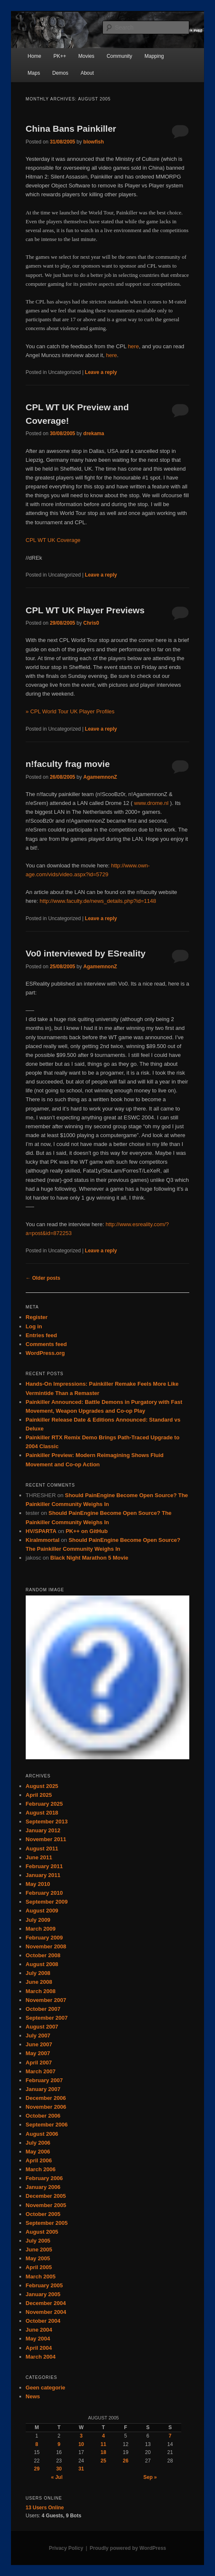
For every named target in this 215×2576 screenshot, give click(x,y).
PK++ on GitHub (87, 1531)
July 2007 (38, 2035)
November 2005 (46, 2205)
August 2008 (42, 1964)
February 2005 (44, 2285)
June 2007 (39, 2044)
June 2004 (39, 2330)
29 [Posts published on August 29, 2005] (36, 2469)
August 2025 (42, 1786)
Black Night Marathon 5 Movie (89, 1558)
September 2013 (47, 1821)
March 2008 (41, 1991)
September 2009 (47, 1902)
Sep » (150, 2477)
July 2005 (38, 2240)
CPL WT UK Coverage (53, 540)
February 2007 (44, 2080)
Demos (60, 73)
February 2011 (44, 1866)
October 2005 (43, 2214)
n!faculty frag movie (68, 764)
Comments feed (46, 1344)
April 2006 (39, 2160)
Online (45, 2508)
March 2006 (41, 2169)
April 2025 (39, 1795)
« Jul (56, 2477)
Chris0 (91, 623)
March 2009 (41, 1929)
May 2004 (38, 2338)
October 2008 (43, 1955)
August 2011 (42, 1848)
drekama (93, 433)
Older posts (43, 1278)
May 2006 (38, 2151)
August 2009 (42, 1910)
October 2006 (43, 2116)
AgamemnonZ (100, 777)
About (87, 73)
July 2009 (38, 1920)
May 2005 (38, 2258)
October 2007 (43, 2009)
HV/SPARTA (41, 1531)
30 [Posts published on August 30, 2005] (59, 2469)
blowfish (93, 142)
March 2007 (41, 2071)
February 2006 (44, 2178)
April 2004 (39, 2348)
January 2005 (43, 2294)
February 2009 (44, 1937)
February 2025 (44, 1804)
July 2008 (38, 1973)
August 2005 (42, 2232)
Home (34, 56)
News (33, 2396)
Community (119, 56)
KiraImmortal (42, 1540)
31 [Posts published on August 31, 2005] (81, 2469)
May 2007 (38, 2053)
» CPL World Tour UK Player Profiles (70, 711)
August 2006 (42, 2134)
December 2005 (46, 2196)
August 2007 (42, 2026)
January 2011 (43, 1875)
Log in (34, 1326)
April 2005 (39, 2267)
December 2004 (46, 2303)
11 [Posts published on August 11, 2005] (103, 2444)
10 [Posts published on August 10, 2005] (81, 2444)
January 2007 (43, 2089)
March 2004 (41, 2357)
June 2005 (39, 2249)
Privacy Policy (66, 2548)
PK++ (60, 56)
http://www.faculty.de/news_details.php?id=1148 (98, 901)
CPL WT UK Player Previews (85, 610)
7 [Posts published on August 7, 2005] (170, 2436)
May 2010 (38, 1884)
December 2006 (46, 2098)
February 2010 (44, 1893)
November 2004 (46, 2312)
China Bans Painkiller (71, 128)
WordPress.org (45, 1353)
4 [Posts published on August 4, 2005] (103, 2436)
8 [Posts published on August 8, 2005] (36, 2444)
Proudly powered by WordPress (128, 2548)
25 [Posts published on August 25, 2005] (103, 2461)
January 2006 (43, 2187)
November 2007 (46, 2000)
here (133, 346)
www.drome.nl (151, 803)
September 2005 (47, 2223)
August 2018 (42, 1812)
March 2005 (41, 2276)
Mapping (154, 56)
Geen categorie (45, 2387)
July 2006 (38, 2143)
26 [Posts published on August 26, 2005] (125, 2461)
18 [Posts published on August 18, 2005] (103, 2452)
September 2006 (47, 2124)
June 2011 (39, 1857)
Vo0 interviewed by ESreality (85, 953)
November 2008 (46, 1946)
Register (37, 1317)
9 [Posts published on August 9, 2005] (59, 2444)
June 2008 (39, 1982)
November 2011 (46, 1839)
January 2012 (43, 1830)
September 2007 (47, 2018)
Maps (34, 73)
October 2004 (43, 2321)
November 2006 (46, 2107)
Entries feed (41, 1335)
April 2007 (39, 2062)
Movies (86, 56)
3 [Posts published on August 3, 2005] (81, 2436)
